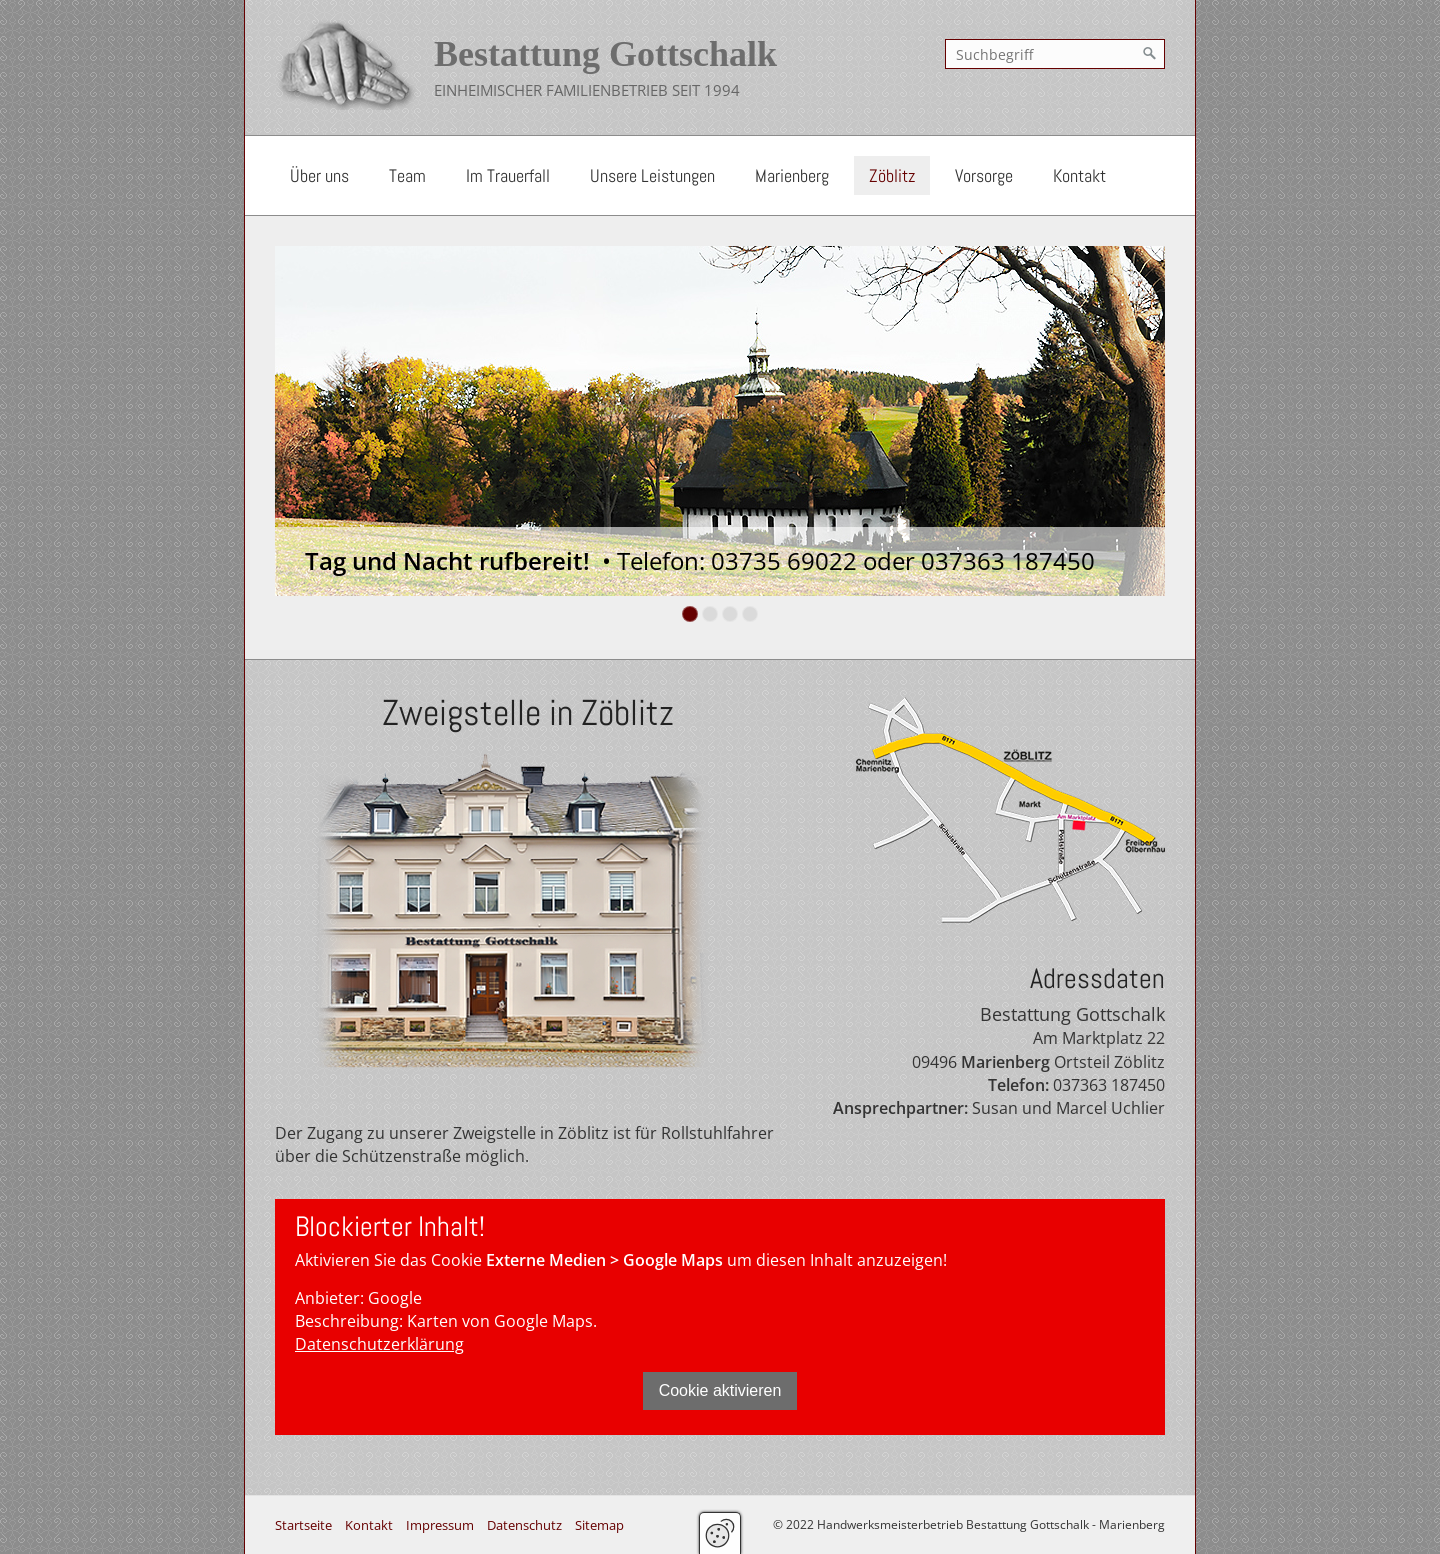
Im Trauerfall (508, 175)
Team (407, 175)
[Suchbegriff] (1055, 54)
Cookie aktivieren (720, 1390)
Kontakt (1079, 175)
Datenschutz (524, 1525)
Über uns (319, 175)
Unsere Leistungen (652, 175)
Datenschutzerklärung (379, 1344)
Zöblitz (892, 175)
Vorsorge (984, 175)
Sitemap (599, 1525)
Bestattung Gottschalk (605, 54)
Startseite (303, 1525)
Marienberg (792, 175)
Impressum (440, 1525)
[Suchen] (1150, 54)
